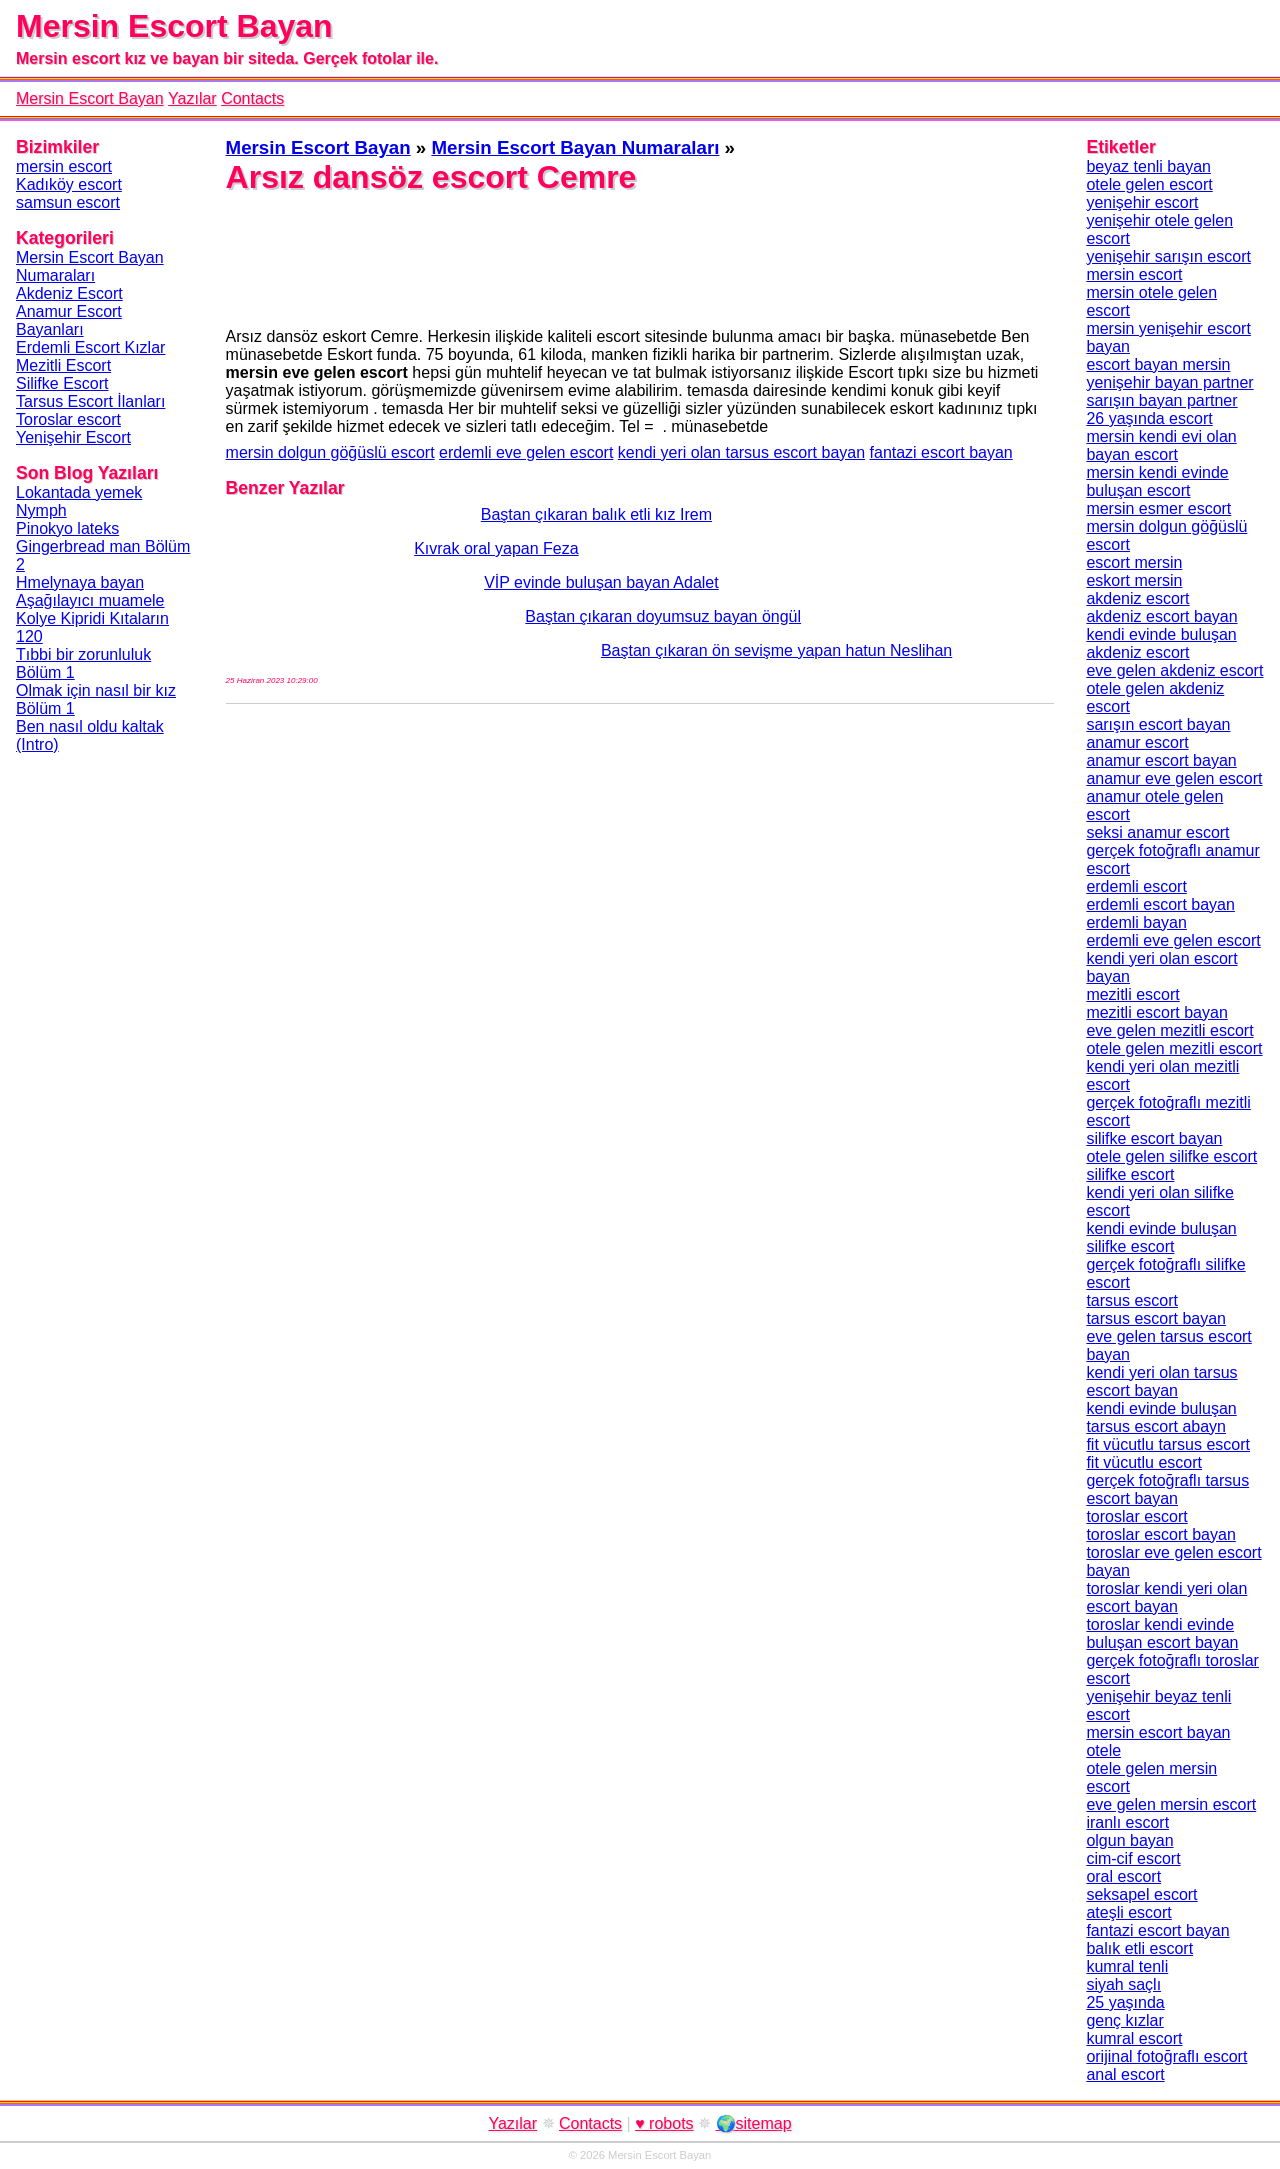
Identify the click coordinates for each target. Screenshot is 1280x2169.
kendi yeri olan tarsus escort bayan (741, 452)
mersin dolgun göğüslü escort (330, 452)
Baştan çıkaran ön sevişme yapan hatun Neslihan (589, 650)
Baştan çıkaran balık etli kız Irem (469, 514)
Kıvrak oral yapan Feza (402, 548)
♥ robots (664, 2123)
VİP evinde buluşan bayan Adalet (472, 582)
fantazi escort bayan (941, 452)
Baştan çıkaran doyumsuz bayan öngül (513, 616)
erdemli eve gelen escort (526, 452)
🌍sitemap (754, 2123)
